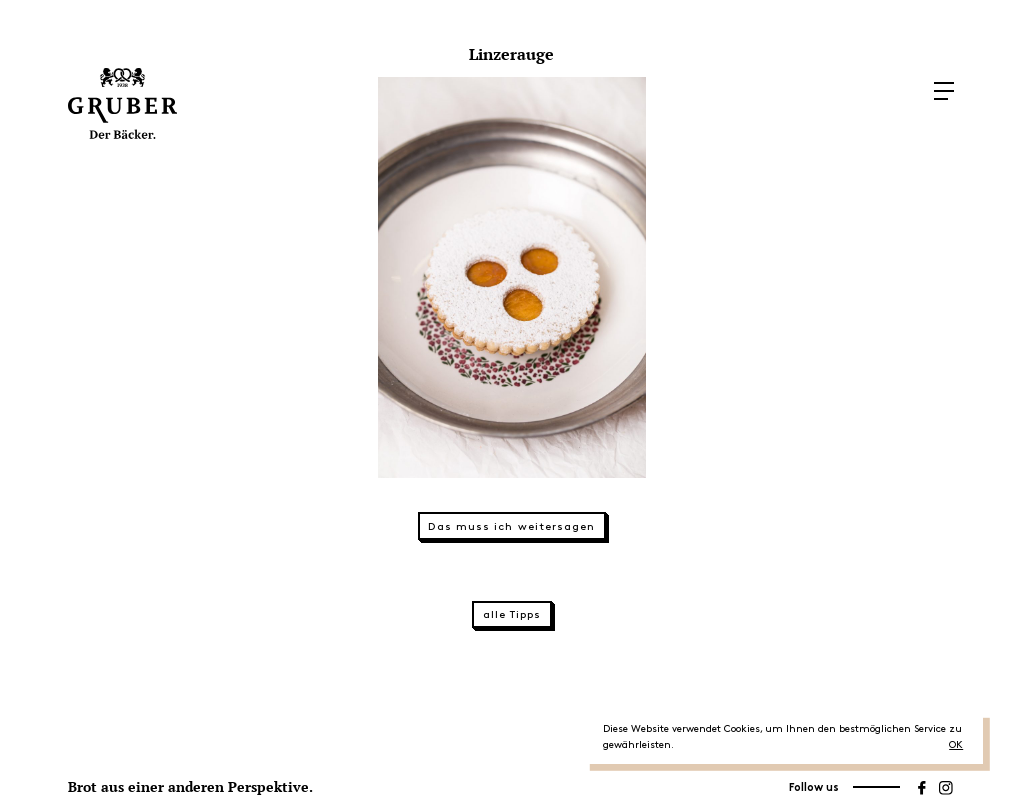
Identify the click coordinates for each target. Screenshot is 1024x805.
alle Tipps (512, 615)
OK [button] (956, 745)
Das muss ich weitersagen (511, 527)
